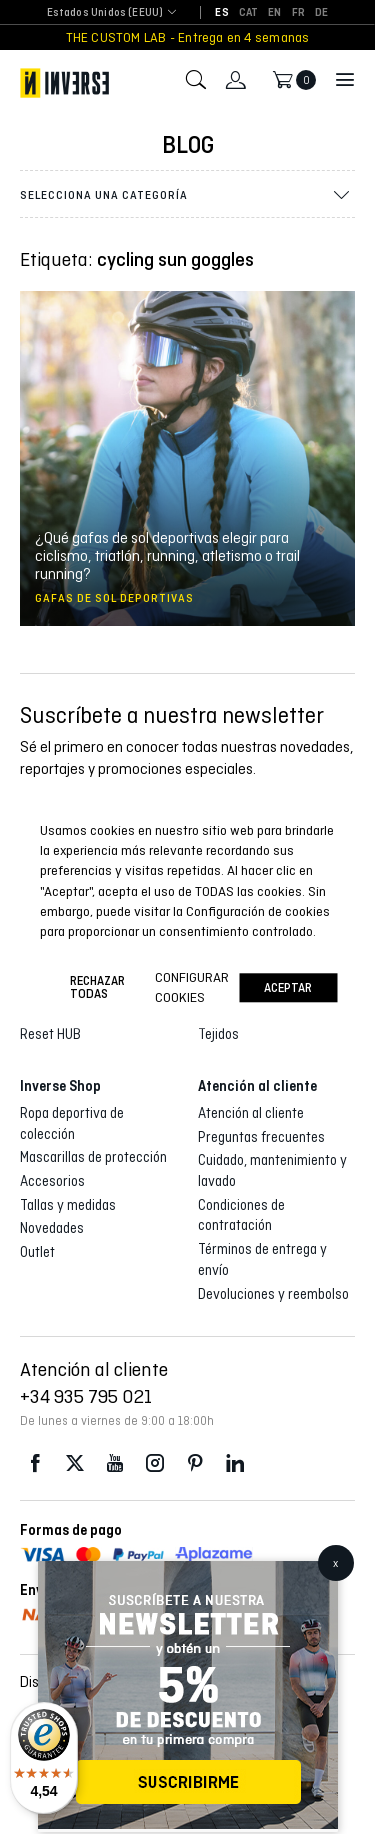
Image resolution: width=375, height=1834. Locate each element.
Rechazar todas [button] (97, 988)
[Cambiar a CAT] (249, 13)
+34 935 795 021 (86, 1396)
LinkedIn (235, 1463)
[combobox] (105, 13)
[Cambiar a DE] (321, 13)
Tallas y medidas (68, 1205)
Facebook (35, 1463)
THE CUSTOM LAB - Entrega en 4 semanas (188, 37)
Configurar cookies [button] (192, 987)
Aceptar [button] (288, 987)
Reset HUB (50, 1034)
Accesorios (52, 1181)
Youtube (115, 1463)
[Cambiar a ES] (221, 13)
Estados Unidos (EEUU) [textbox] (105, 12)
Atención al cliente (251, 1113)
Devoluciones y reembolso (273, 1294)
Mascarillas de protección (93, 1157)
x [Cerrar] (335, 1563)
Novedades (52, 1228)
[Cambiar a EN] (274, 13)
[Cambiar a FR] (298, 13)
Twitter (75, 1463)
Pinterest (195, 1463)
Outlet (37, 1252)
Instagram (155, 1463)
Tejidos (218, 1034)
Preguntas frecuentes (261, 1137)
